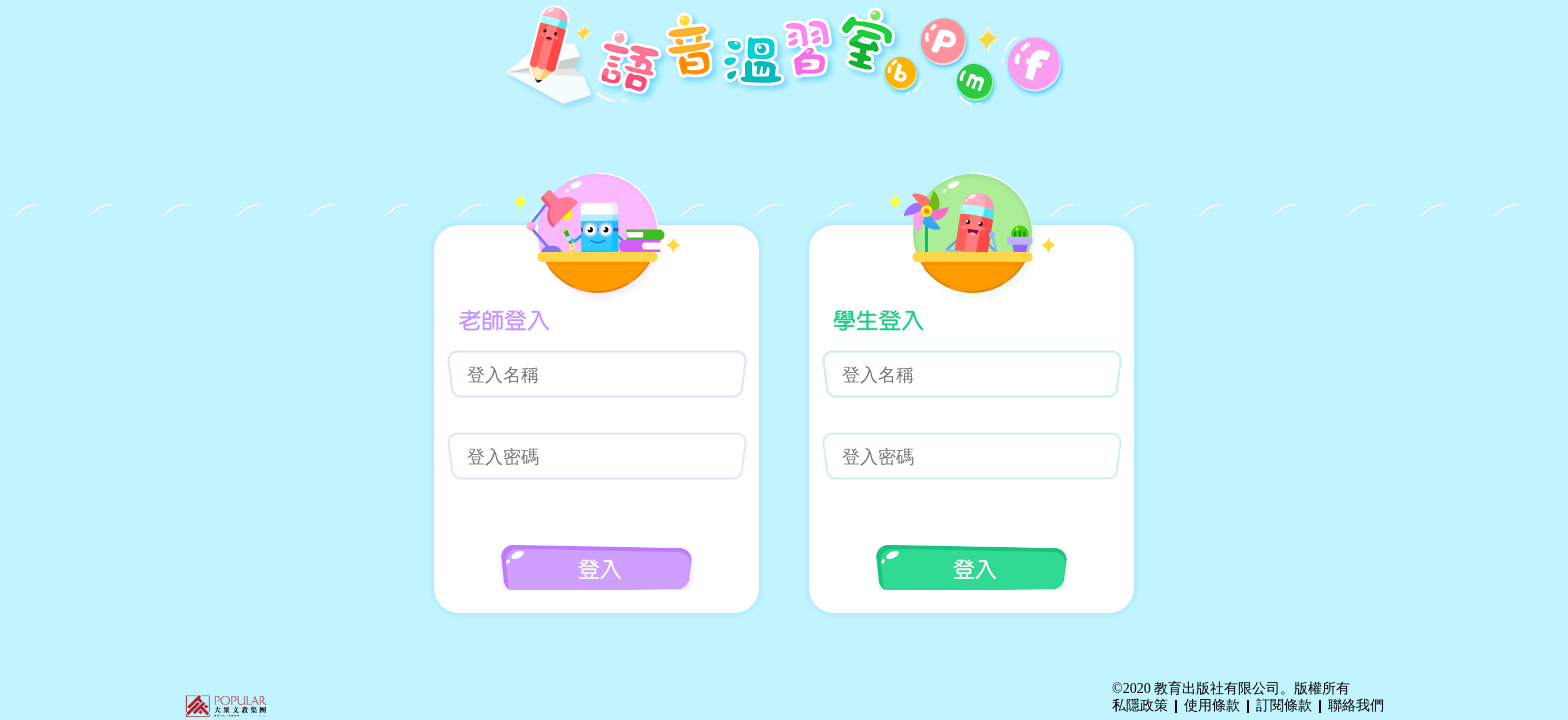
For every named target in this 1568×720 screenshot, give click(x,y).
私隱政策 (1140, 705)
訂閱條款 (1284, 705)
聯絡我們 (1356, 705)
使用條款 (1212, 705)
